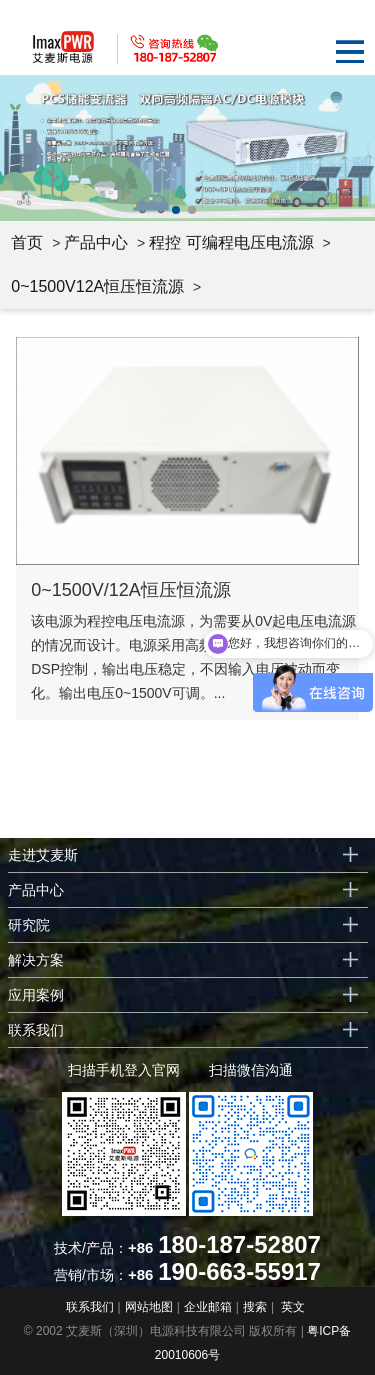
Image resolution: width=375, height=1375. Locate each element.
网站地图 (149, 1307)
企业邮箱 (208, 1307)
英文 (293, 1307)
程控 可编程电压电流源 (231, 242)
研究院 (29, 925)
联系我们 (36, 1030)
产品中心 (96, 242)
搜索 (255, 1307)
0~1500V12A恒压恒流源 (97, 286)
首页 (27, 242)
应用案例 (36, 995)
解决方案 (36, 960)
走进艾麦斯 (43, 855)
